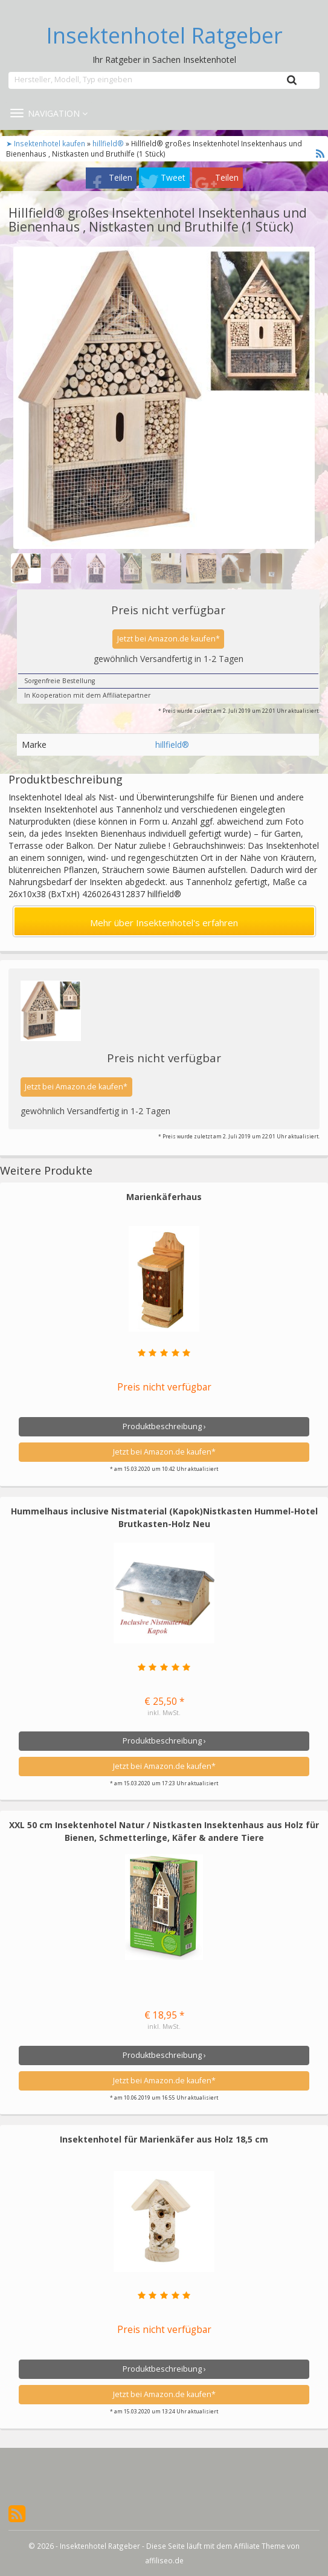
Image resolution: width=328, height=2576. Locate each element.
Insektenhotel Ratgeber (164, 36)
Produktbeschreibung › (164, 1426)
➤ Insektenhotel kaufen (46, 143)
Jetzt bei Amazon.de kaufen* (168, 639)
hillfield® (108, 143)
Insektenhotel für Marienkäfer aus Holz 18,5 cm (164, 2139)
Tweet (173, 177)
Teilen (120, 177)
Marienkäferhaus (164, 1196)
